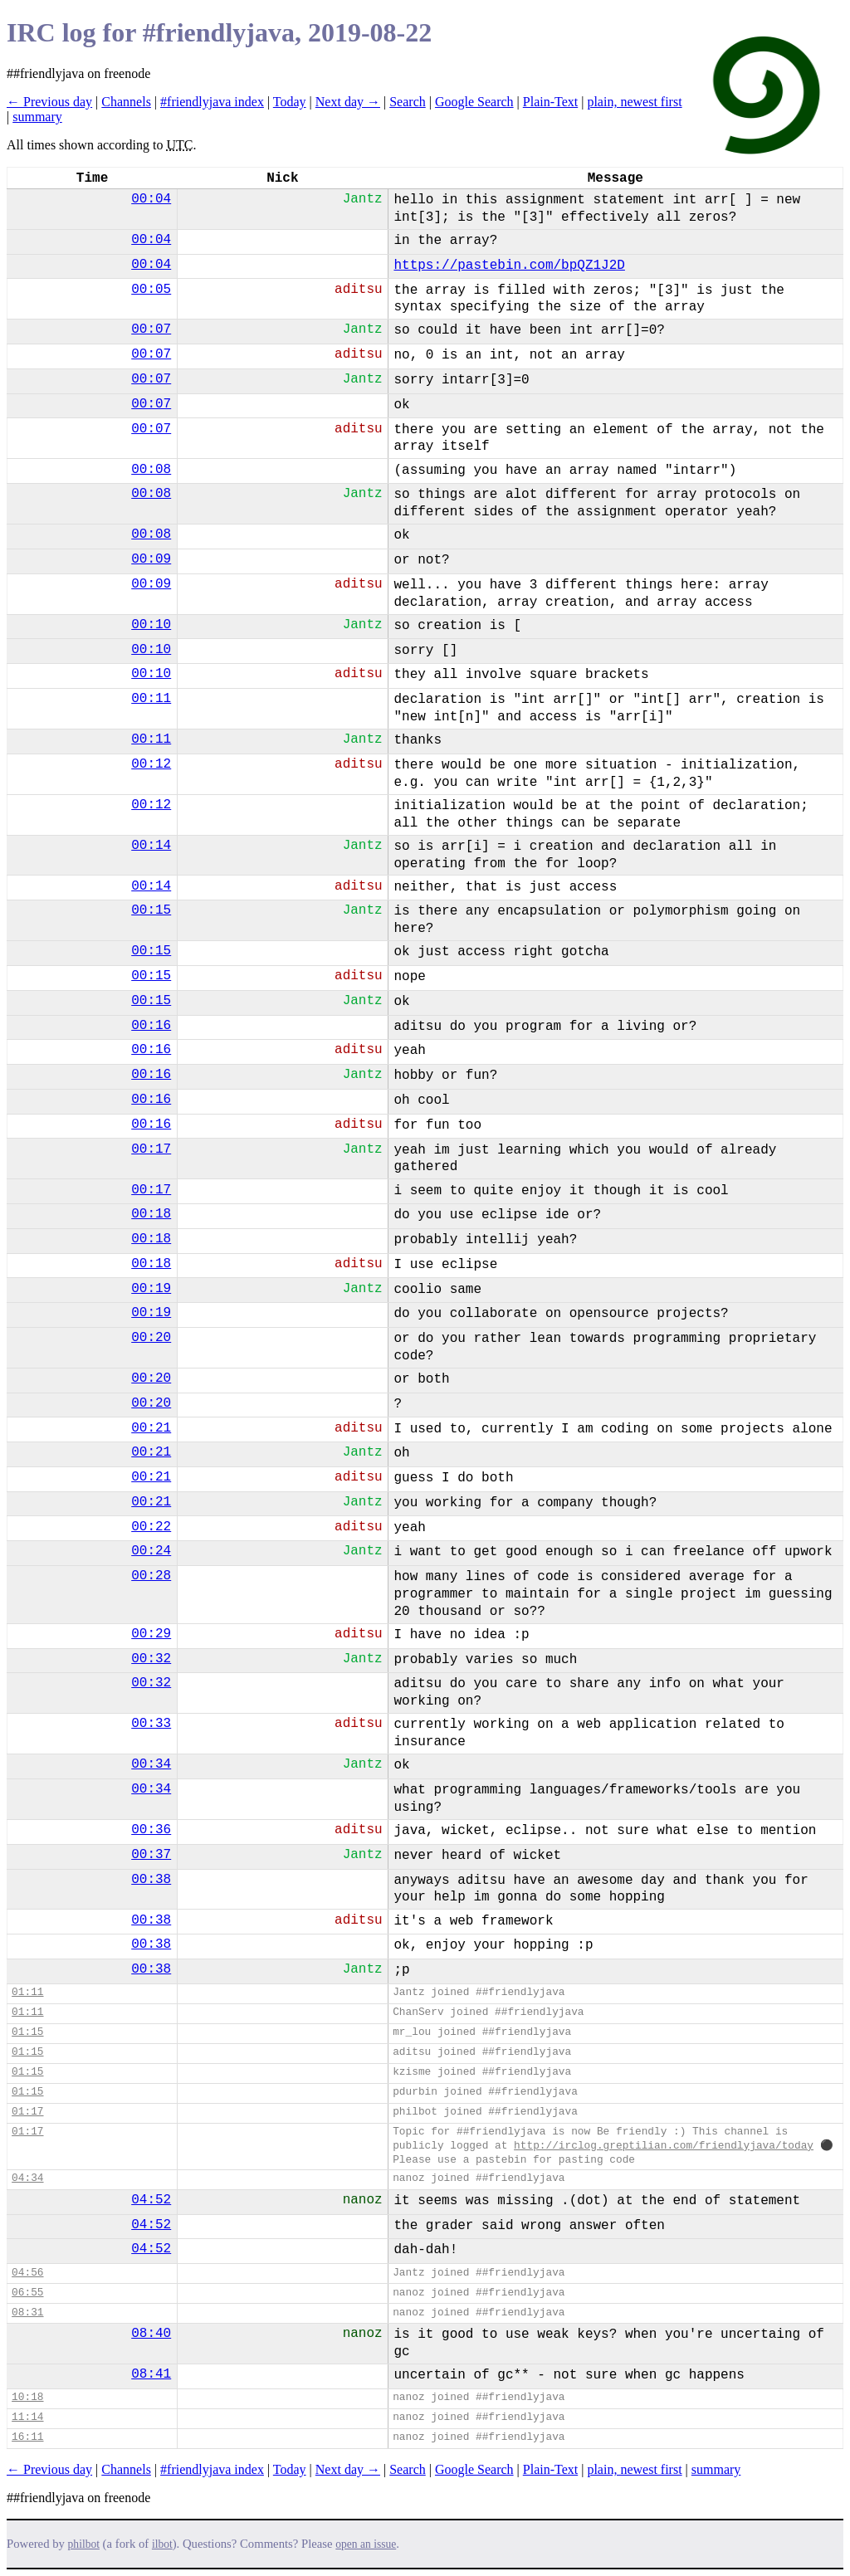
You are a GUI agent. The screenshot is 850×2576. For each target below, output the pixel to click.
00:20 (151, 1337)
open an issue (365, 2544)
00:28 (151, 1576)
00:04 (151, 199)
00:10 (151, 624)
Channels (126, 102)
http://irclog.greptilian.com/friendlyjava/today (663, 2145)
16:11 (27, 2437)
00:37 (151, 1854)
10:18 (27, 2397)
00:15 (151, 910)
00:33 (151, 1723)
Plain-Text (550, 102)
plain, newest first (634, 102)
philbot (84, 2544)
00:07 (151, 329)
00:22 (151, 1527)
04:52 (151, 2200)
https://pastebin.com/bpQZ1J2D (508, 265)
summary (37, 117)
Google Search (474, 102)
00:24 (151, 1551)
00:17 (151, 1149)
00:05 (151, 289)
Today (289, 102)
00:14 (151, 845)
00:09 (151, 559)
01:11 (27, 1992)
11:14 (27, 2417)
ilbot (162, 2544)
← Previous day (49, 102)
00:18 (151, 1214)
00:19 (151, 1288)
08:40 (151, 2333)
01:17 (27, 2111)
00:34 (151, 1764)
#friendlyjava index (212, 102)
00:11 (151, 698)
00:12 (151, 764)
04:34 (27, 2178)
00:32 (151, 1658)
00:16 (151, 1025)
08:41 (151, 2374)
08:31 (27, 2312)
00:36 (151, 1829)
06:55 (27, 2292)
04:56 (27, 2272)
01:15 (27, 2032)
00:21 (151, 1428)
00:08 (151, 469)
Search (407, 102)
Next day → (347, 102)
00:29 (151, 1634)
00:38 (151, 1879)
